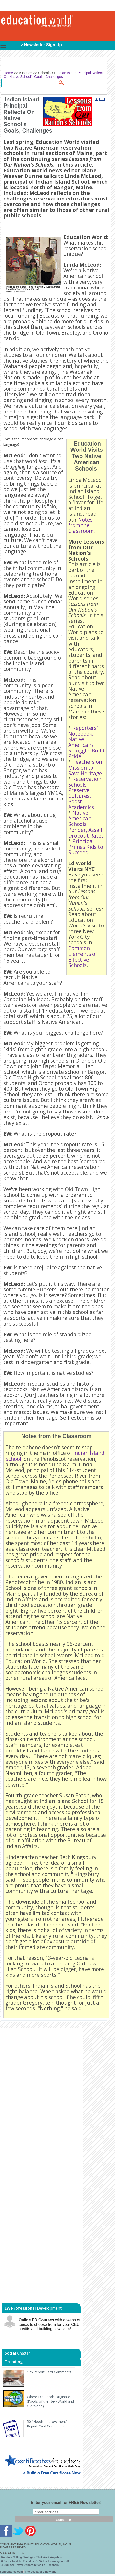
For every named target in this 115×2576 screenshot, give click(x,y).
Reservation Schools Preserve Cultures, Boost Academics (84, 793)
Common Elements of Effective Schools (82, 956)
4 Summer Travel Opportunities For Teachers (30, 2564)
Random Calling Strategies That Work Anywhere (32, 2557)
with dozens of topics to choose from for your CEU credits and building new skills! (49, 2324)
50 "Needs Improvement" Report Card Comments (47, 2423)
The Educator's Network (40, 2571)
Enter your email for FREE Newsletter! (66, 2503)
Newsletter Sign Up (43, 44)
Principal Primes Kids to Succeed (85, 847)
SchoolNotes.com (11, 2571)
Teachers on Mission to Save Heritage (85, 767)
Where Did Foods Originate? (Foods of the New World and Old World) (50, 2401)
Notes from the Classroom (80, 525)
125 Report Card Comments (49, 2372)
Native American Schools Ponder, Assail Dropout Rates (86, 824)
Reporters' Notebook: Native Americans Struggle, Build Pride (86, 742)
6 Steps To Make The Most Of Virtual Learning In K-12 (35, 2561)
